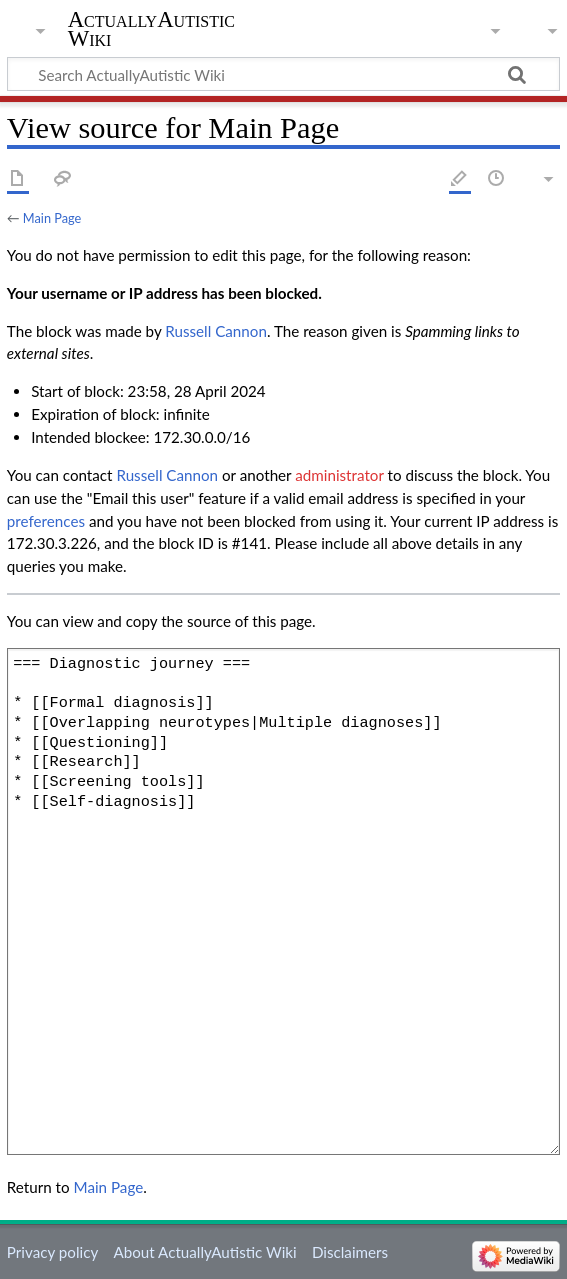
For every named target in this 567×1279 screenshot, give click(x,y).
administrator (339, 475)
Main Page (52, 218)
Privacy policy (52, 1252)
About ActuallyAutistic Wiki (204, 1252)
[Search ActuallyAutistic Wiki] (283, 74)
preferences (46, 521)
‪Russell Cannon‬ (216, 331)
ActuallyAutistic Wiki (151, 29)
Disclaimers (350, 1252)
